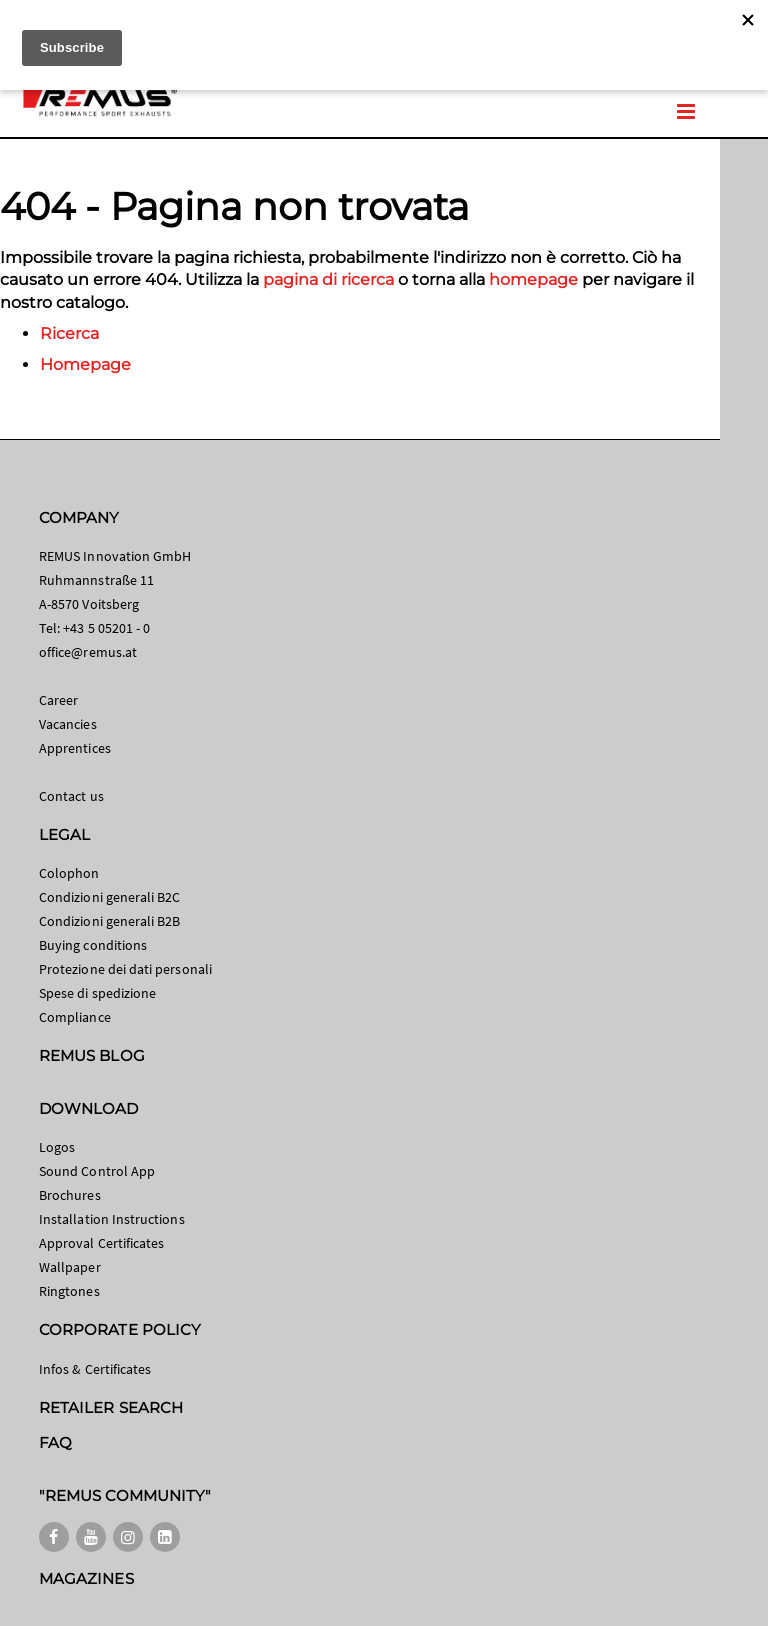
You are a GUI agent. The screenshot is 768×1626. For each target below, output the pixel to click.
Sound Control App (97, 1171)
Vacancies (68, 724)
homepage (533, 279)
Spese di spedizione (97, 993)
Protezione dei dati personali (125, 969)
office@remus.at (88, 652)
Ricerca (69, 333)
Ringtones (69, 1291)
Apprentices (75, 748)
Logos (57, 1147)
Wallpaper (70, 1267)
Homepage (85, 364)
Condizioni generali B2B (110, 921)
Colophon (69, 873)
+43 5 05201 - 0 (106, 628)
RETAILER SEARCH (111, 1407)
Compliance (75, 1017)
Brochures (70, 1195)
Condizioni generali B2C (110, 897)
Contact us (71, 796)
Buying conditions (93, 945)
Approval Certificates (101, 1243)
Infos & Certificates (95, 1369)
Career (58, 700)
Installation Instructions (112, 1219)
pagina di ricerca (328, 279)
